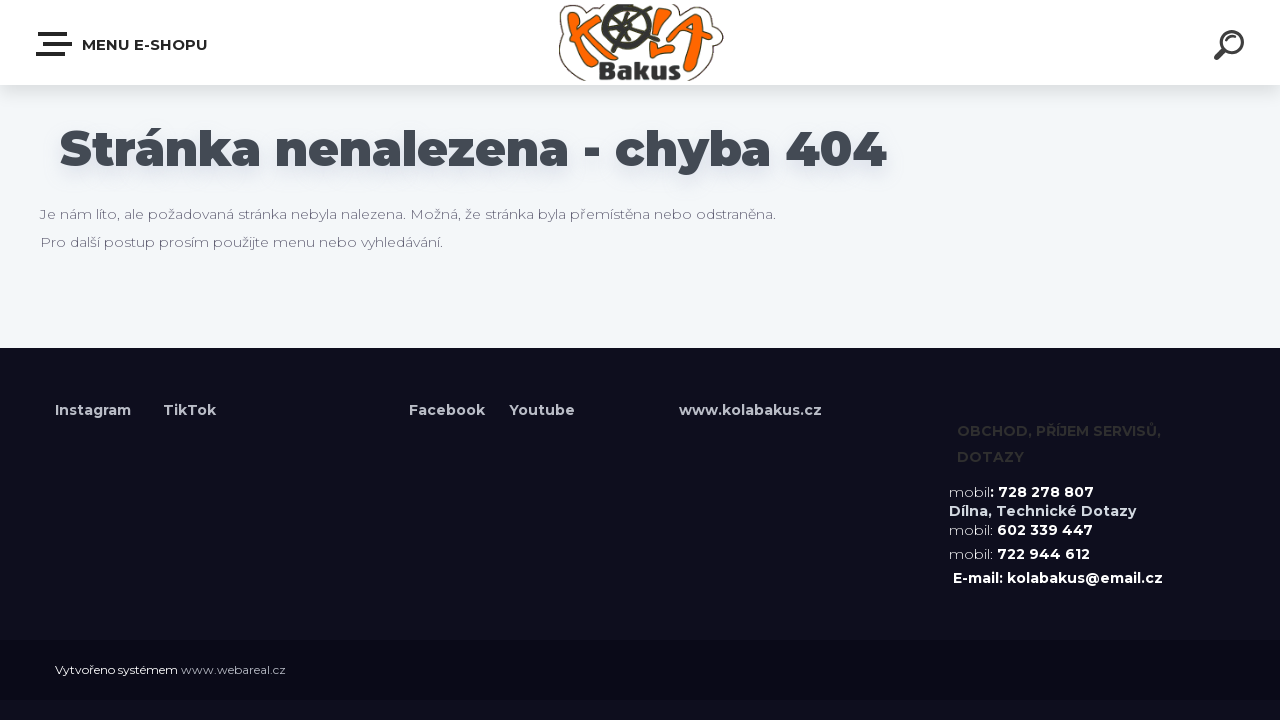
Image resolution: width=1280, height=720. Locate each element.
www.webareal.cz (233, 669)
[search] (1232, 48)
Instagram (95, 410)
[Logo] (640, 42)
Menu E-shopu (123, 44)
